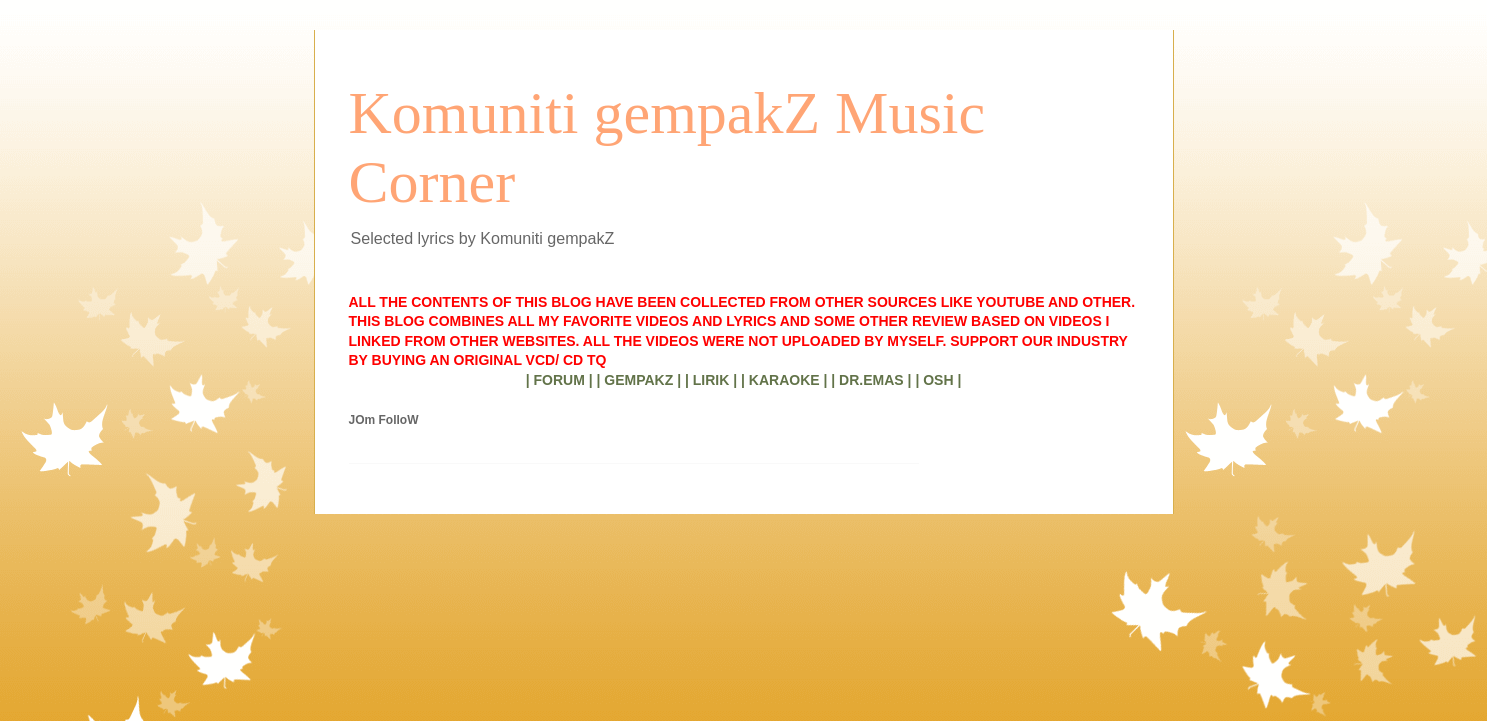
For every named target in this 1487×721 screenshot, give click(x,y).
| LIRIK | (711, 380)
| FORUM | (559, 380)
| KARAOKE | (784, 380)
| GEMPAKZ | (638, 380)
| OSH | (938, 380)
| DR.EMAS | (871, 380)
